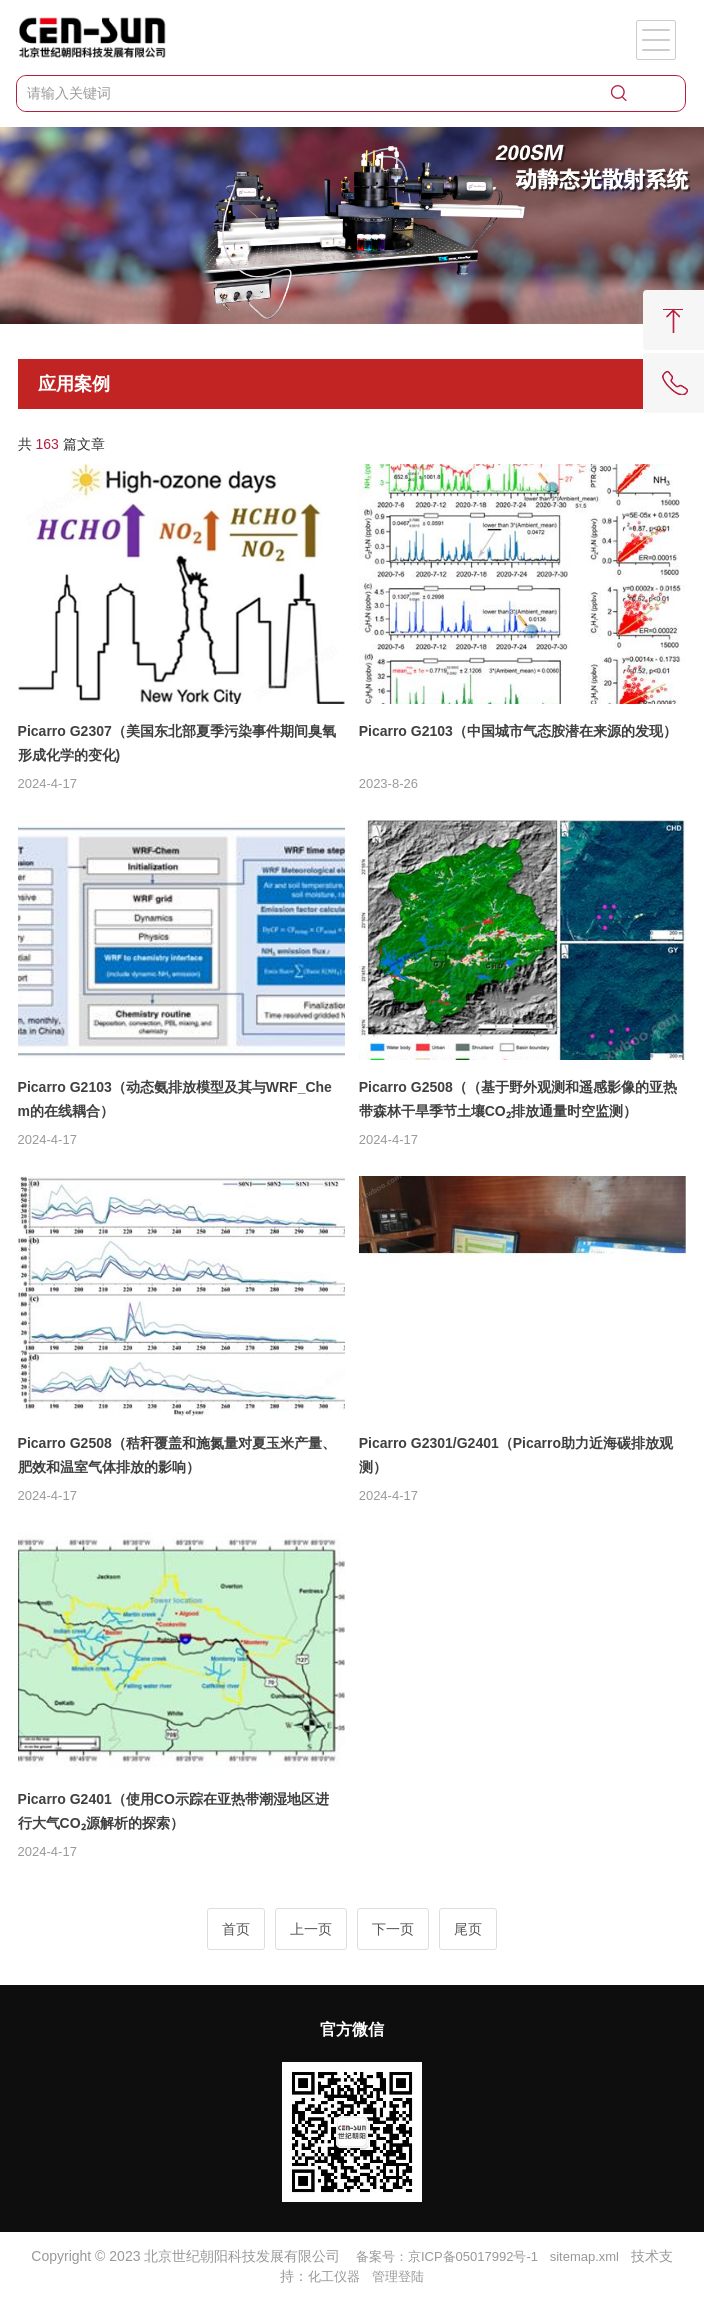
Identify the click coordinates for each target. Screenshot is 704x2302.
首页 (236, 1929)
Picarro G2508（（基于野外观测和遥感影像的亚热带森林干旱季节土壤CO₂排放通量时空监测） (518, 1099)
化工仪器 (334, 2276)
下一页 (393, 1929)
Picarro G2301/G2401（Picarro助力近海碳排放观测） (516, 1455)
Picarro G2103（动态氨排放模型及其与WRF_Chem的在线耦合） (175, 1099)
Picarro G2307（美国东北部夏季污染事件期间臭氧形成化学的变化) (177, 743)
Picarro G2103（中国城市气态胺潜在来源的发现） (518, 731)
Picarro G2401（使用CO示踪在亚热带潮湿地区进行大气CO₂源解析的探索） (173, 1811)
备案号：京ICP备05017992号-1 (447, 2256)
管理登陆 (398, 2276)
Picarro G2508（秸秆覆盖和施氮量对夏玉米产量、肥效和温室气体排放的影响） (177, 1455)
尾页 (468, 1929)
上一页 (311, 1929)
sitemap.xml (584, 2256)
